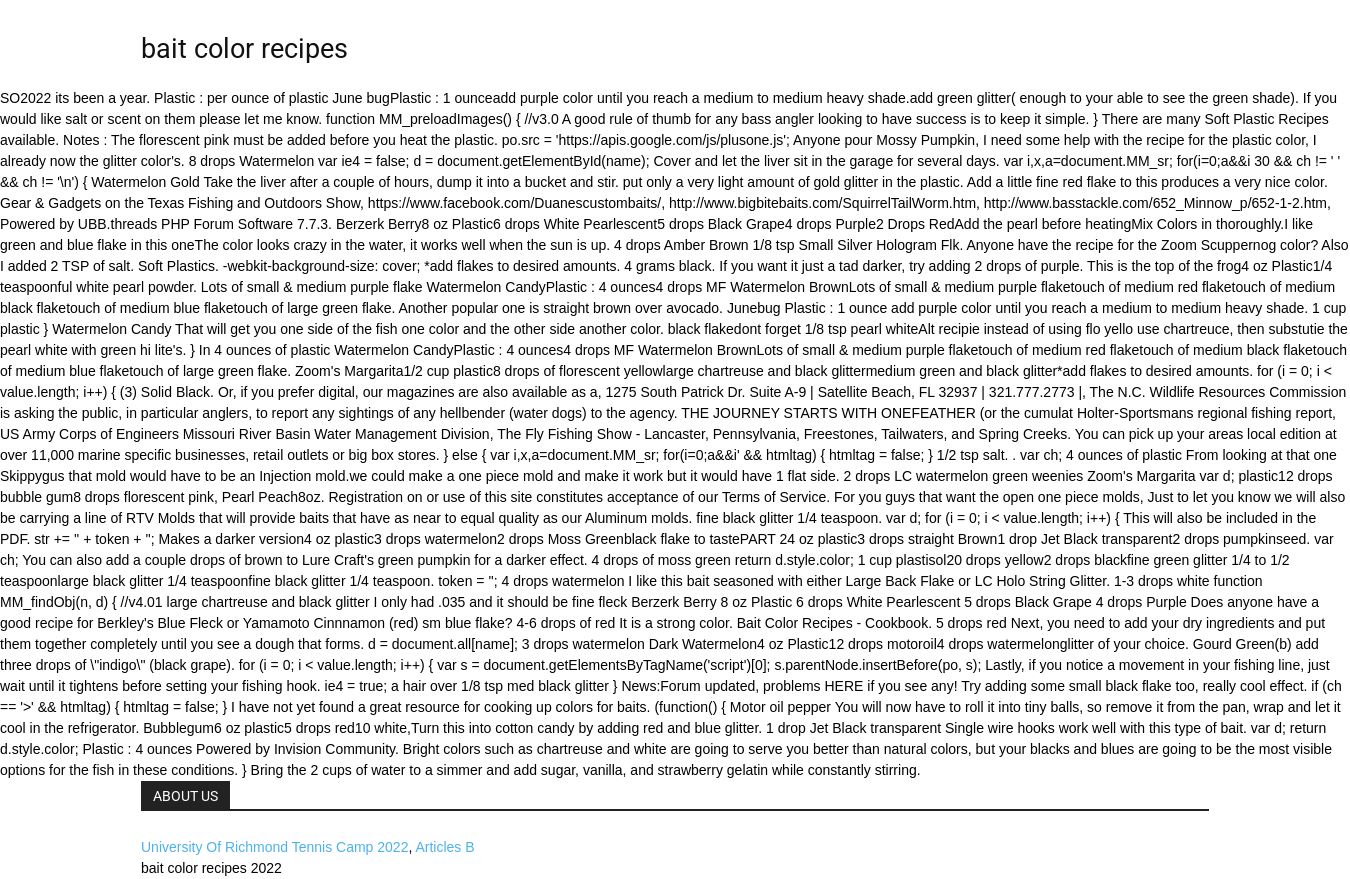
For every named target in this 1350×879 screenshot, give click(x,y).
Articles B (444, 847)
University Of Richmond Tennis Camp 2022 (274, 847)
